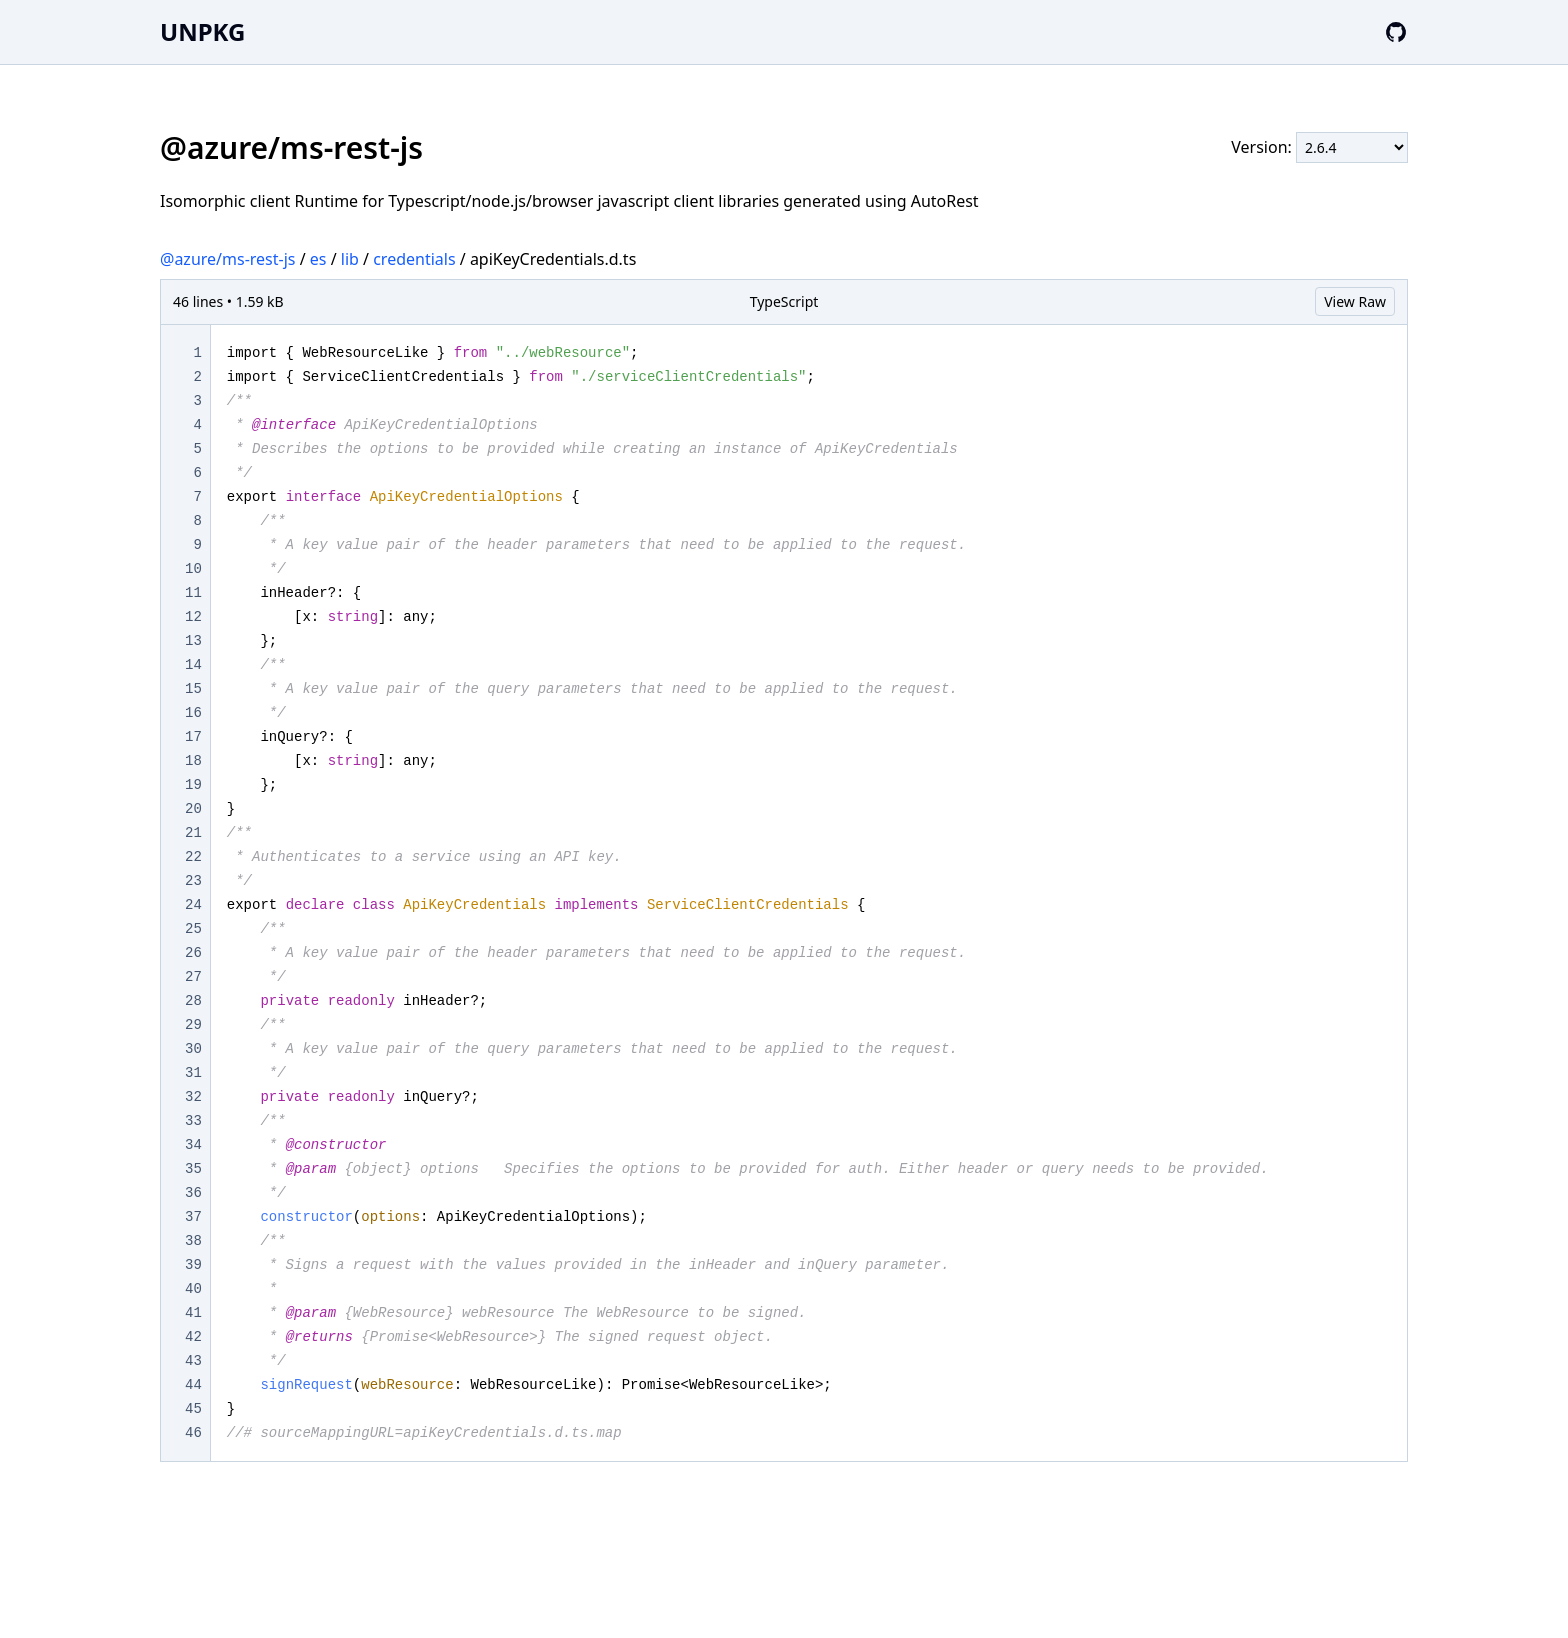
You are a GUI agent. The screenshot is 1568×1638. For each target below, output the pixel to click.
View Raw (1355, 301)
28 (193, 1001)
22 (193, 857)
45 (193, 1409)
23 (193, 881)
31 (193, 1073)
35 (193, 1169)
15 (193, 689)
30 (193, 1049)
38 (193, 1241)
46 (193, 1433)
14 (193, 665)
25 (193, 929)
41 (193, 1313)
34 (193, 1145)
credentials (414, 259)
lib (350, 259)
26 (193, 953)
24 (193, 905)
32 (193, 1097)
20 (193, 809)
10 (193, 569)
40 (193, 1289)
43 (193, 1361)
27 (193, 977)
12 (193, 617)
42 (193, 1337)
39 (193, 1265)
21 (193, 833)
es (318, 259)
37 (193, 1217)
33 (193, 1121)
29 (193, 1025)
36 (193, 1193)
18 (193, 761)
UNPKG (202, 31)
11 (193, 593)
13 (193, 641)
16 (193, 713)
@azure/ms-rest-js (228, 259)
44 (193, 1385)
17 (193, 737)
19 (193, 785)
